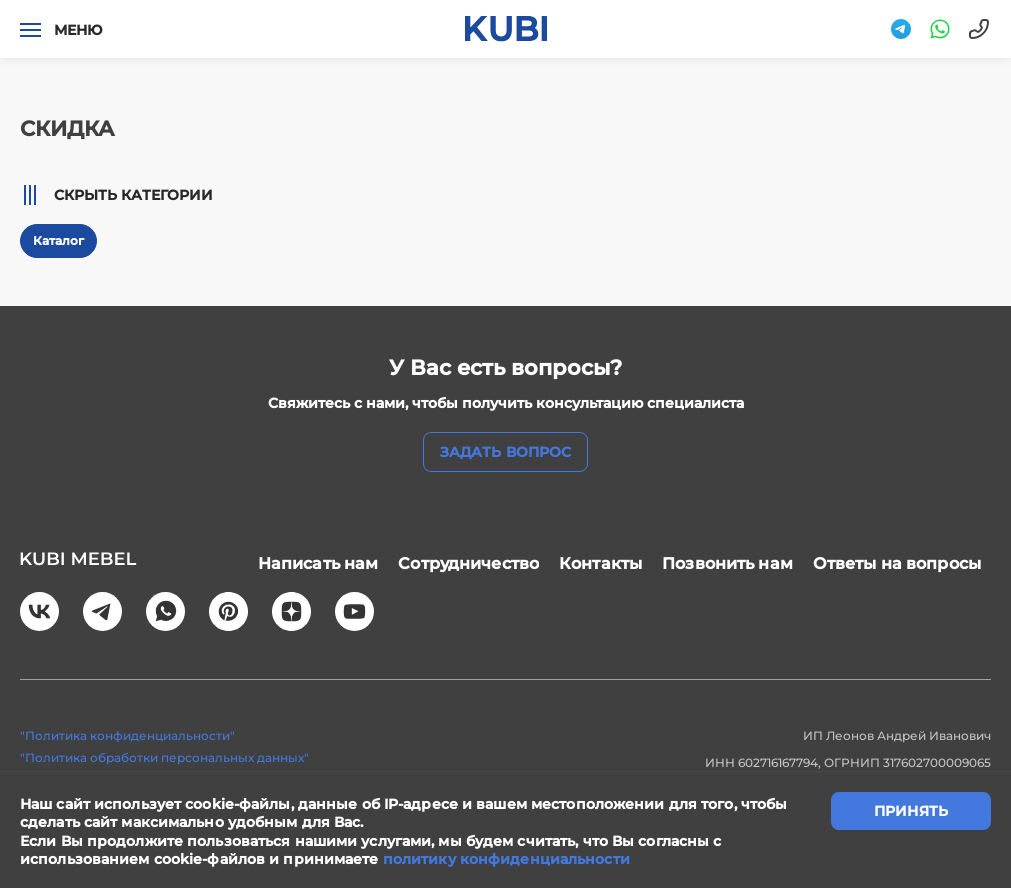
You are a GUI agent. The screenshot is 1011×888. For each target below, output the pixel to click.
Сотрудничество (468, 562)
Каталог (58, 240)
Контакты (600, 562)
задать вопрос (505, 452)
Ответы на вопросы (897, 562)
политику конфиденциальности (506, 859)
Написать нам (318, 562)
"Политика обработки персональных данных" (164, 753)
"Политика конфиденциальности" (127, 732)
